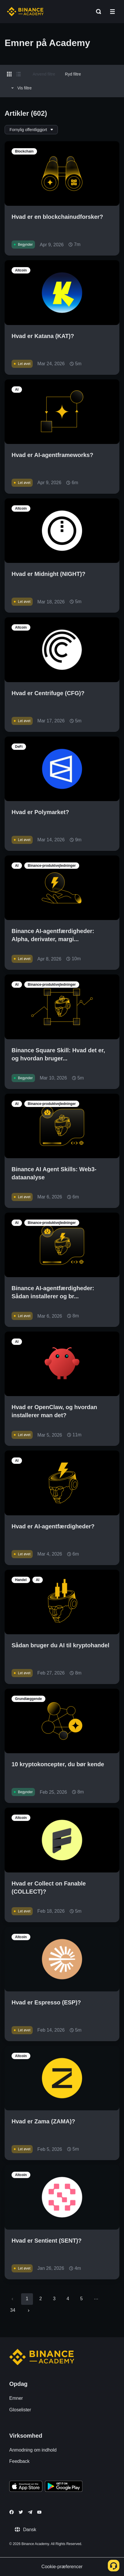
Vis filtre (21, 88)
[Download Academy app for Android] (63, 2487)
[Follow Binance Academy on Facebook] (11, 2512)
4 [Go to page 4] (67, 2298)
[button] (112, 11)
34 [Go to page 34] (12, 2310)
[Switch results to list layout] (18, 74)
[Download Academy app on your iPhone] (25, 2487)
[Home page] (25, 11)
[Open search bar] (97, 11)
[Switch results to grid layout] (9, 74)
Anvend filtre (44, 74)
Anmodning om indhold (33, 2450)
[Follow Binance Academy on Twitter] (20, 2512)
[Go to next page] (29, 2310)
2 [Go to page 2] (40, 2298)
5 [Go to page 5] (81, 2298)
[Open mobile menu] (112, 11)
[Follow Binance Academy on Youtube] (39, 2512)
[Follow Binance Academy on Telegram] (30, 2512)
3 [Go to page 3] (54, 2298)
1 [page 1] (27, 2298)
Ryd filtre (73, 74)
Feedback (19, 2461)
